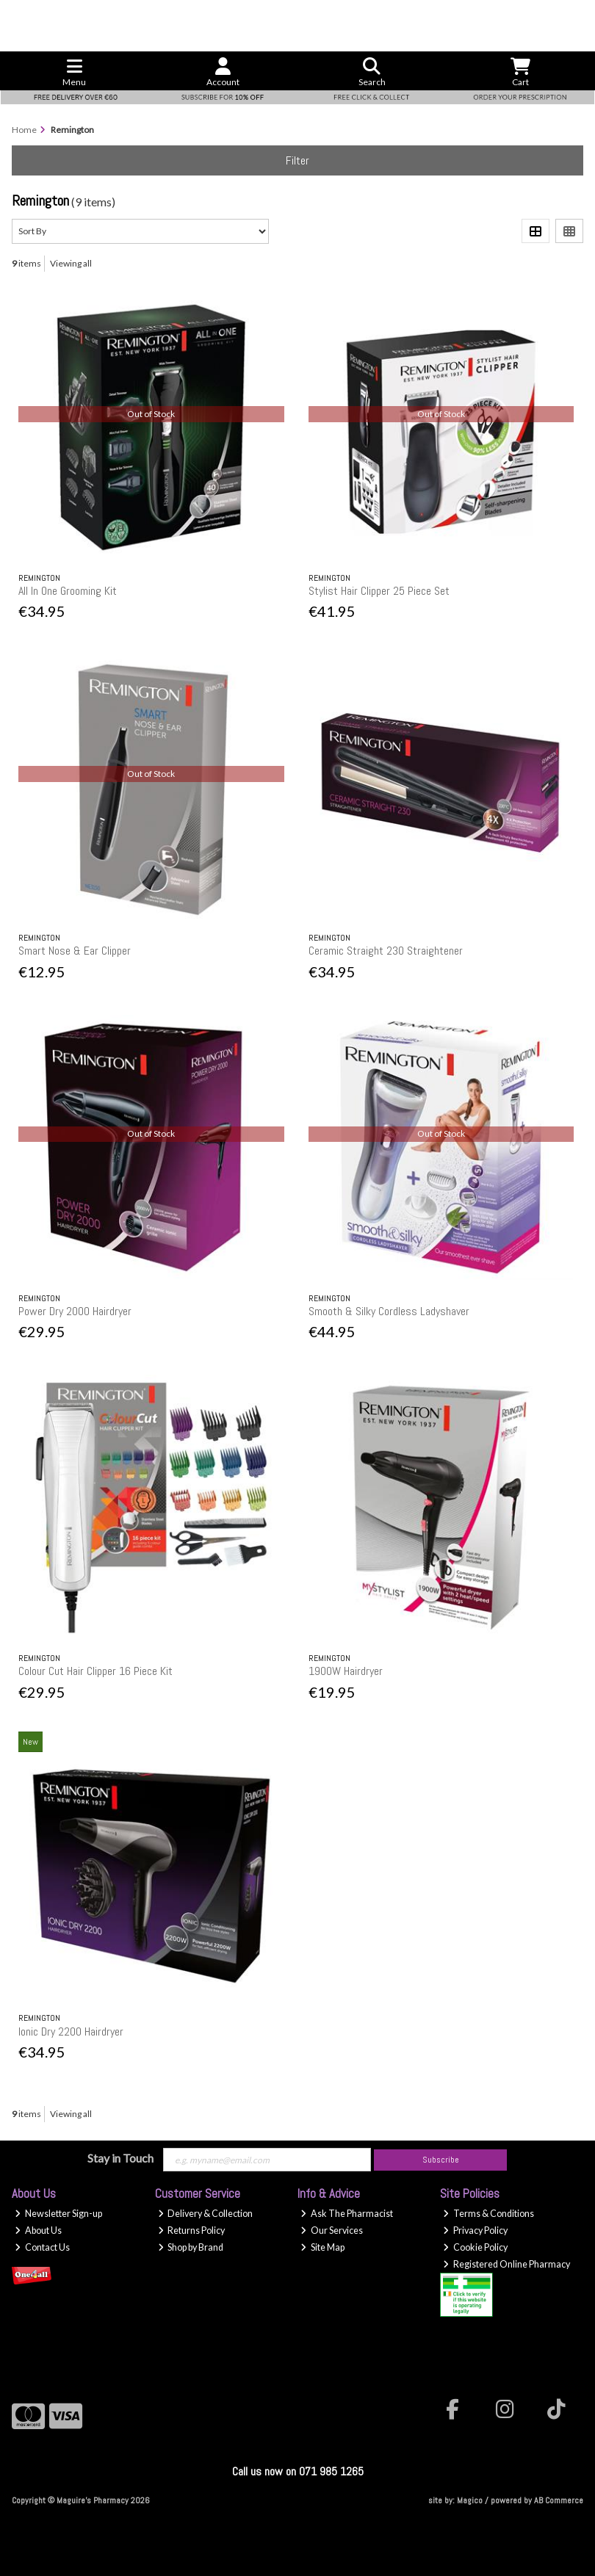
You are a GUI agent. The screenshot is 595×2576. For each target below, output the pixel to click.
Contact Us (42, 2247)
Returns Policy (192, 2230)
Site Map (322, 2247)
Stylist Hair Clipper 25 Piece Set (379, 590)
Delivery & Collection (205, 2213)
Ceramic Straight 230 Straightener (386, 950)
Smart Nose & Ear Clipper (74, 950)
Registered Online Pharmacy (506, 2264)
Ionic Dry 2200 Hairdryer (70, 2031)
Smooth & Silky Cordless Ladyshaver (389, 1311)
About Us (38, 2230)
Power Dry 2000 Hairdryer (74, 1311)
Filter (297, 160)
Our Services (331, 2230)
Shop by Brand (191, 2247)
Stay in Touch (120, 2158)
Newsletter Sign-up (58, 2213)
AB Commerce (558, 2500)
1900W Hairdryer (346, 1671)
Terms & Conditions (488, 2213)
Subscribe (440, 2160)
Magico (470, 2500)
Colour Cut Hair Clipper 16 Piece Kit (95, 1671)
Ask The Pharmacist (346, 2213)
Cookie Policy (475, 2247)
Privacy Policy (475, 2230)
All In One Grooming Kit (67, 590)
